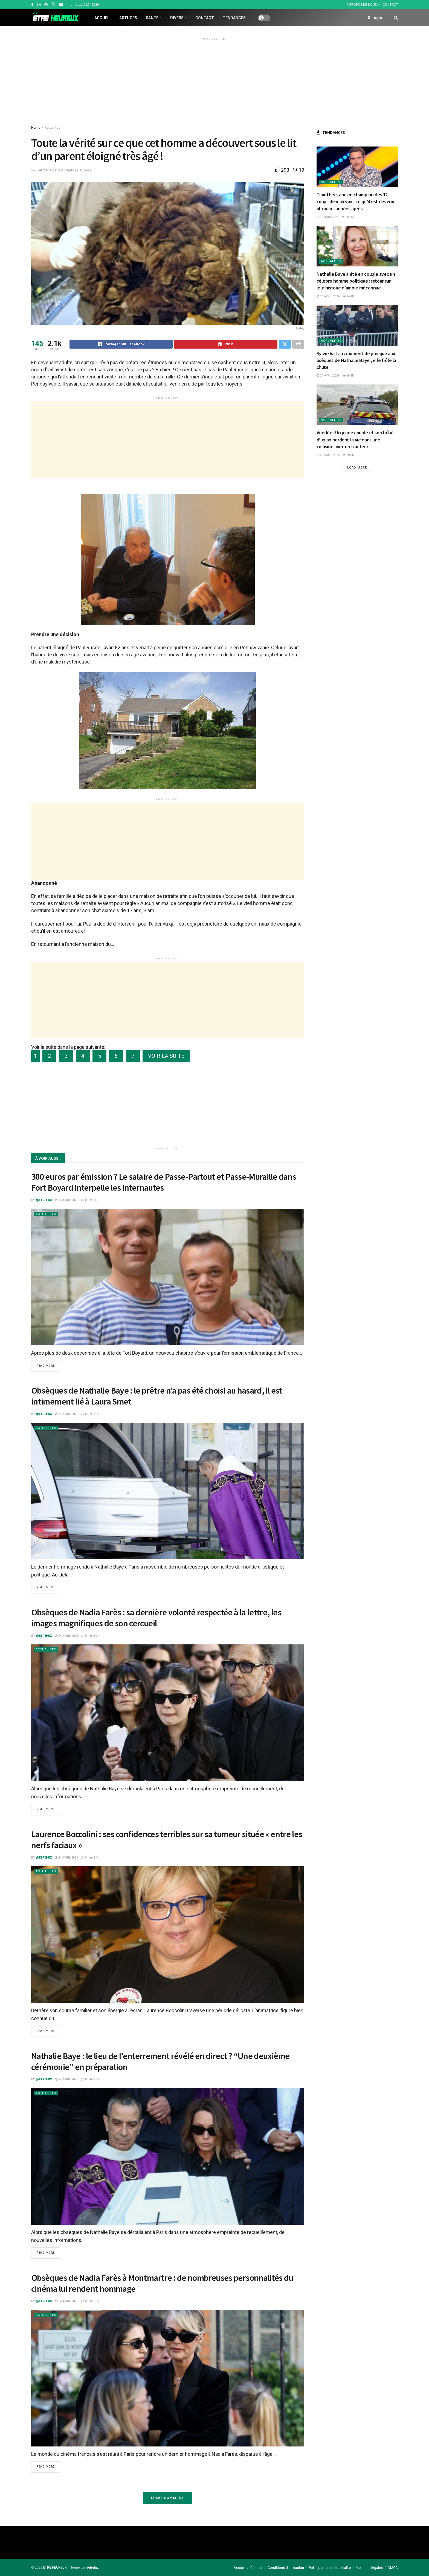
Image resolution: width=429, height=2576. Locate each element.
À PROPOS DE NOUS (361, 5)
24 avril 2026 (66, 1201)
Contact (204, 18)
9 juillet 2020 (41, 170)
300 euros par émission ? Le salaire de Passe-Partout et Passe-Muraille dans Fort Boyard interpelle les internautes (163, 1183)
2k (93, 1201)
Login (375, 18)
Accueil (102, 18)
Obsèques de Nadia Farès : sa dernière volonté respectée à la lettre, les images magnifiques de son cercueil (156, 1618)
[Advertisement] (214, 80)
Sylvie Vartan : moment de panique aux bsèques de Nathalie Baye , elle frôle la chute (356, 360)
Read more (45, 1367)
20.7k (348, 455)
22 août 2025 (328, 455)
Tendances (234, 18)
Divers (177, 18)
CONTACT (390, 5)
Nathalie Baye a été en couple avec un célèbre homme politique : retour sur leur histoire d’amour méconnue (356, 281)
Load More (357, 467)
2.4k (94, 2079)
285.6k (348, 217)
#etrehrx (92, 2567)
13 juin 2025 (327, 217)
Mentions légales (369, 2567)
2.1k (94, 1858)
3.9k (94, 1415)
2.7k (94, 2301)
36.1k (348, 375)
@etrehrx (44, 1201)
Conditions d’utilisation (286, 2567)
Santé (152, 18)
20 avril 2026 (328, 296)
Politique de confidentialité (330, 2567)
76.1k (348, 296)
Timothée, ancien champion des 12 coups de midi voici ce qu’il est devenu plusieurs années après (355, 201)
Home (35, 128)
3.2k (94, 1636)
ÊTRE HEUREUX (55, 2567)
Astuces (128, 18)
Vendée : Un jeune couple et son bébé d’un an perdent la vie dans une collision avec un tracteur (355, 439)
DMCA (393, 2567)
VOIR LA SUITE (166, 1056)
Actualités (52, 128)
